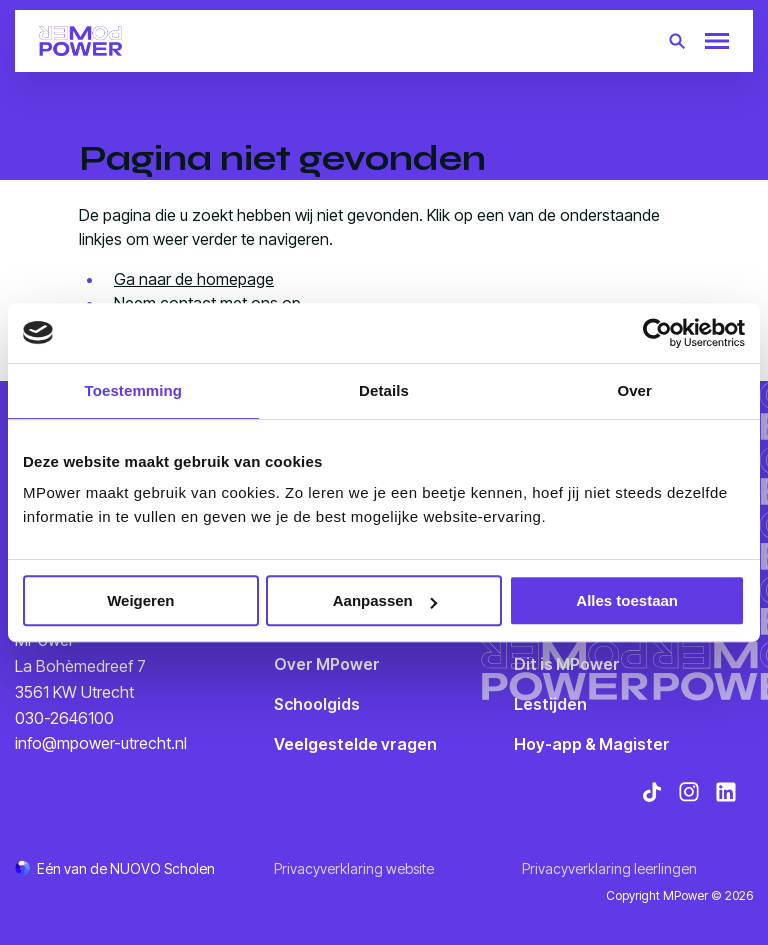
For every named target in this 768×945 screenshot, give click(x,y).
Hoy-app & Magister (592, 744)
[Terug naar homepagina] (80, 41)
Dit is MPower (567, 664)
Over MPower (327, 664)
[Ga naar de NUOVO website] (115, 868)
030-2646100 (64, 718)
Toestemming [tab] (134, 390)
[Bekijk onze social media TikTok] (652, 792)
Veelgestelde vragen (355, 744)
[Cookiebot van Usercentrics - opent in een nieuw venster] (657, 333)
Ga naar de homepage (194, 279)
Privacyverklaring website (354, 868)
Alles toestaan (627, 600)
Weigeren (140, 600)
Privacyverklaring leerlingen (609, 868)
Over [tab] (634, 390)
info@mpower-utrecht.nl (101, 743)
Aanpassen (385, 600)
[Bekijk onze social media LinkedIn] (726, 792)
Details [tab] (384, 390)
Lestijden (550, 704)
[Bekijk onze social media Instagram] (689, 792)
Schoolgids (317, 704)
